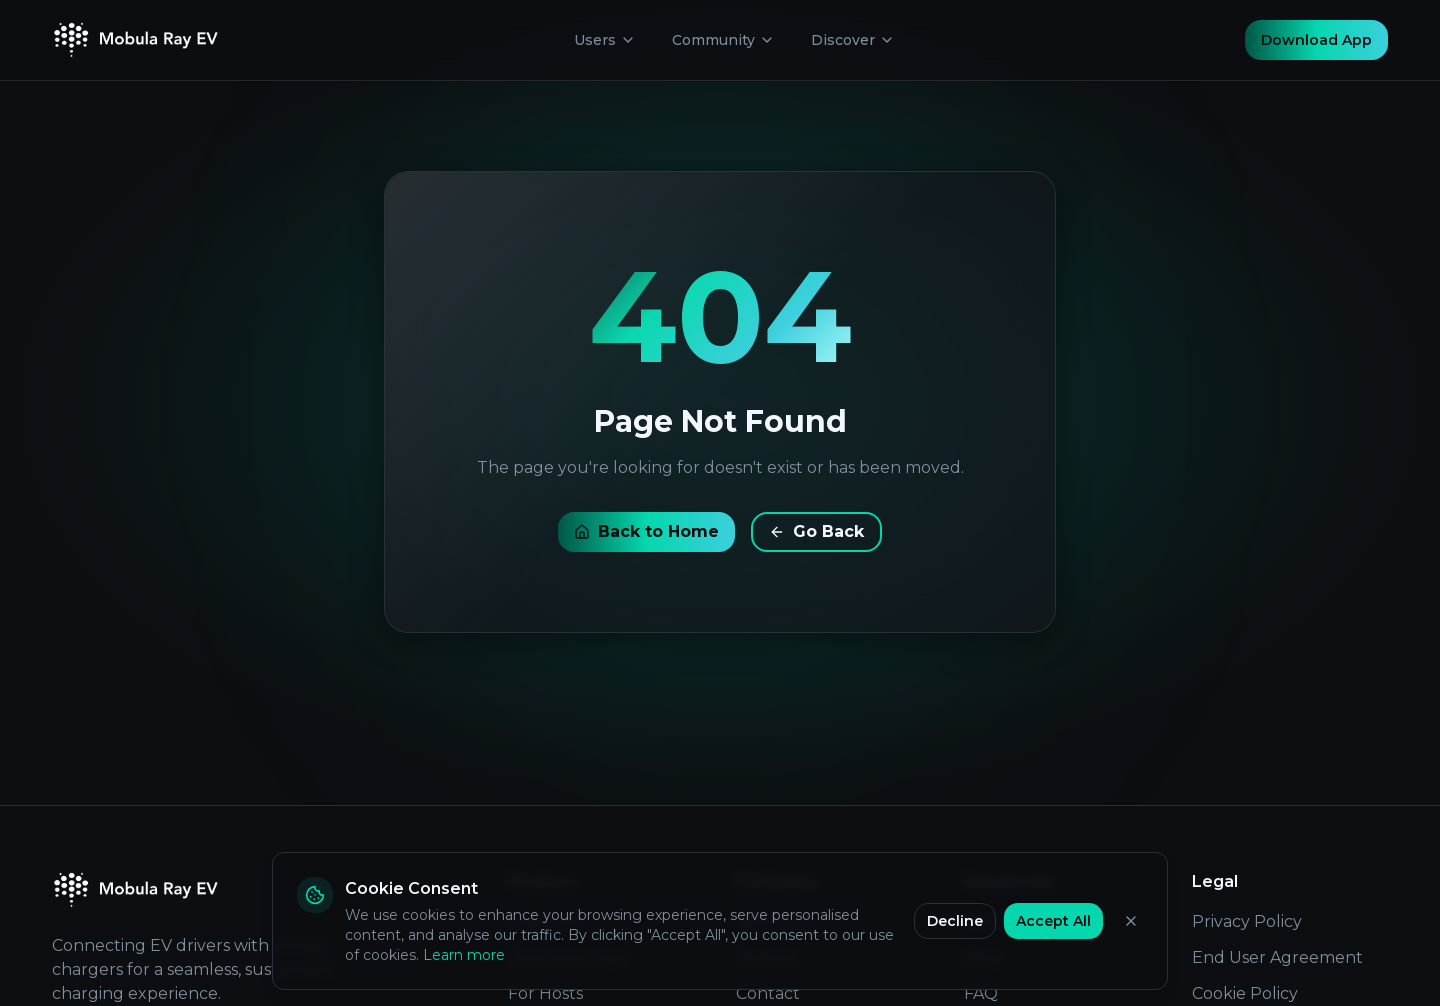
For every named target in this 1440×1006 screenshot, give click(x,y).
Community (723, 40)
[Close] (1131, 921)
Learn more (464, 955)
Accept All (1053, 921)
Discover (853, 40)
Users (605, 40)
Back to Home (646, 531)
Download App (1316, 40)
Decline (955, 921)
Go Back (816, 531)
